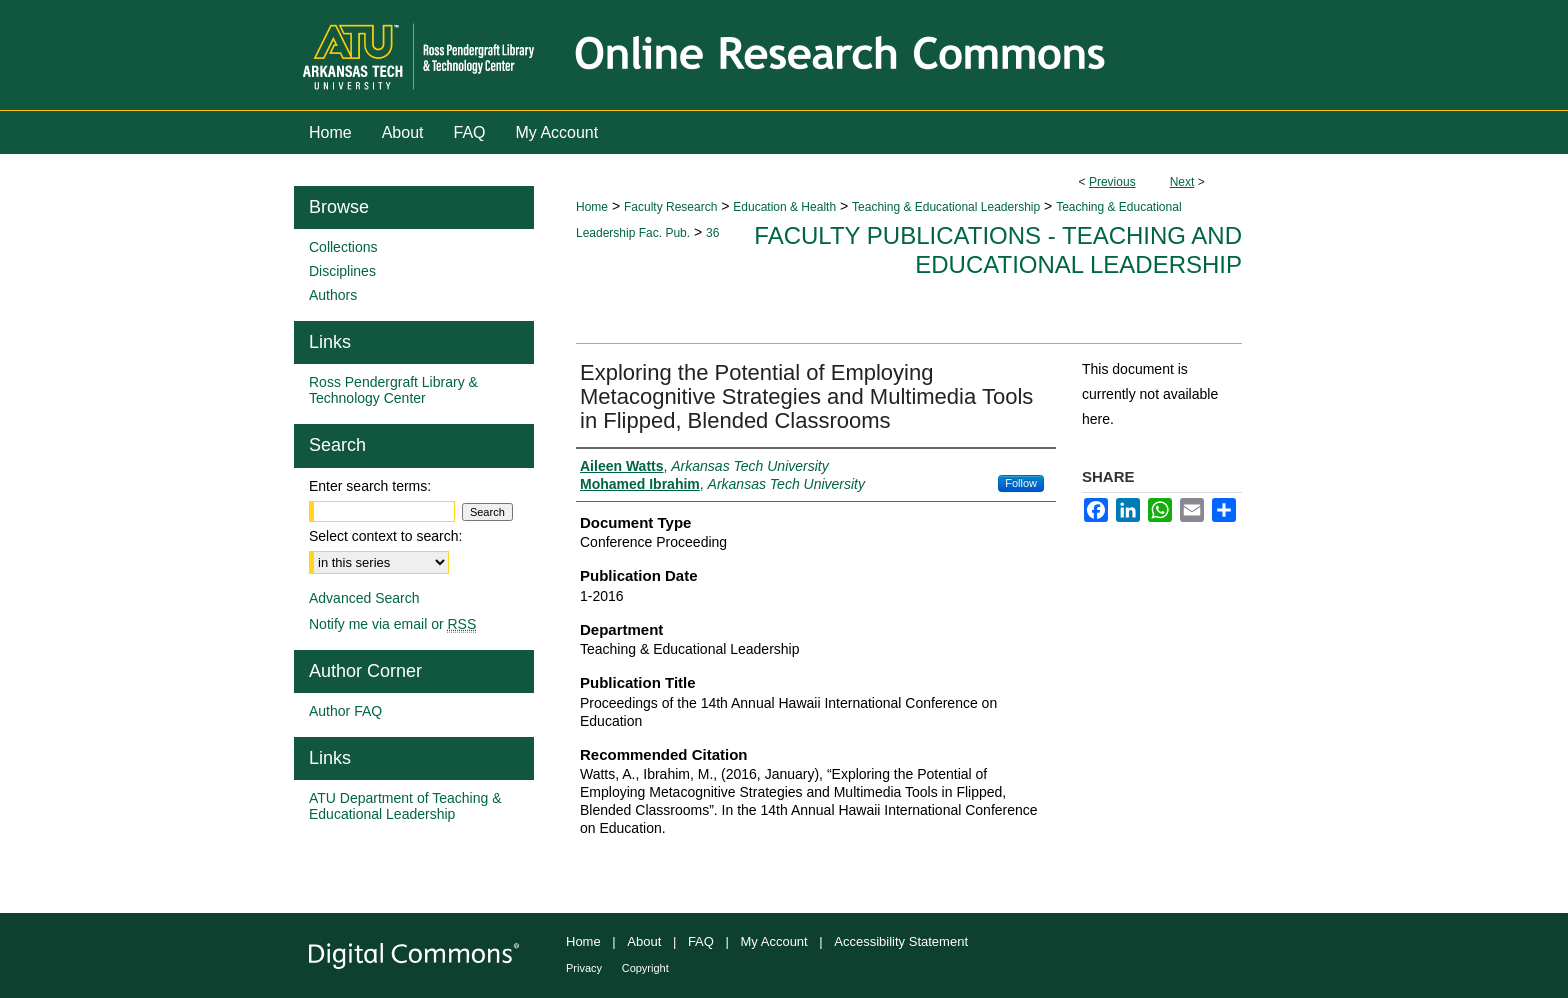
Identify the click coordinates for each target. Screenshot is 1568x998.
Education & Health (784, 207)
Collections (343, 247)
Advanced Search (364, 598)
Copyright (645, 968)
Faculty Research (670, 207)
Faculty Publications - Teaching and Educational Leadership (998, 250)
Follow (1021, 483)
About (644, 941)
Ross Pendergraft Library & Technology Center (393, 390)
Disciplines (342, 271)
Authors (333, 295)
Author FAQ (345, 711)
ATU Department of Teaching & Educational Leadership (405, 806)
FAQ (701, 941)
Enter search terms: (370, 486)
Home (592, 207)
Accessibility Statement (901, 941)
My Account (774, 941)
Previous (1112, 182)
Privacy (584, 968)
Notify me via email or (392, 624)
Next (1182, 182)
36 (712, 233)
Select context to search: (385, 536)
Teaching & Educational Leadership (946, 207)
